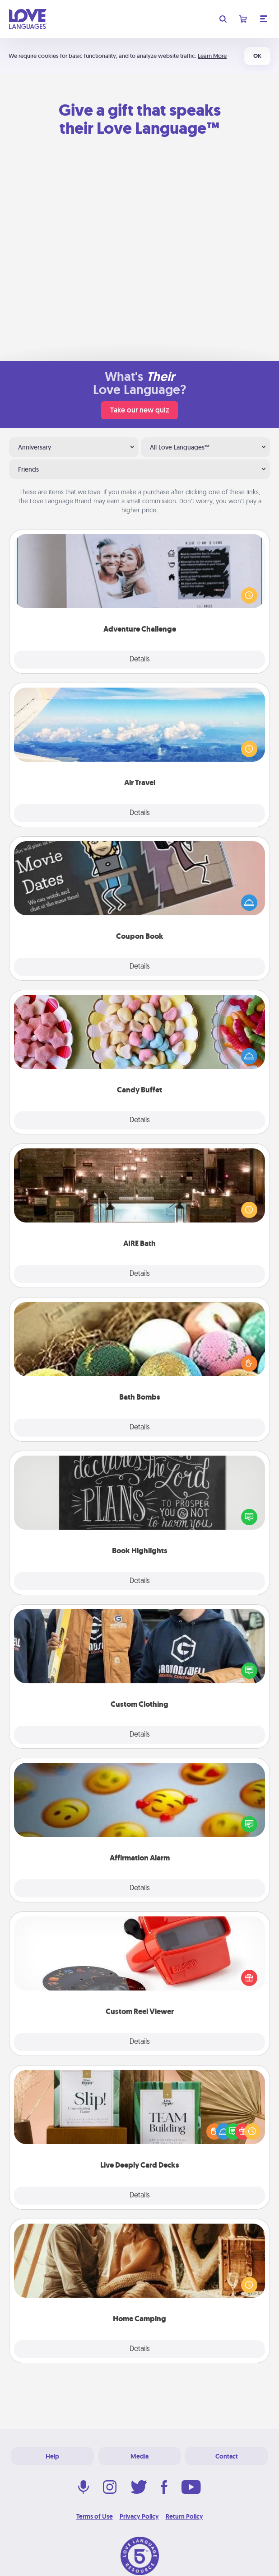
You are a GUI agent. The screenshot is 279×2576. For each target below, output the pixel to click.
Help (52, 2456)
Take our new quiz (139, 410)
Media (139, 2456)
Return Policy (184, 2516)
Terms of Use (94, 2516)
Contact (226, 2456)
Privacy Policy (139, 2516)
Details (140, 659)
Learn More (212, 56)
